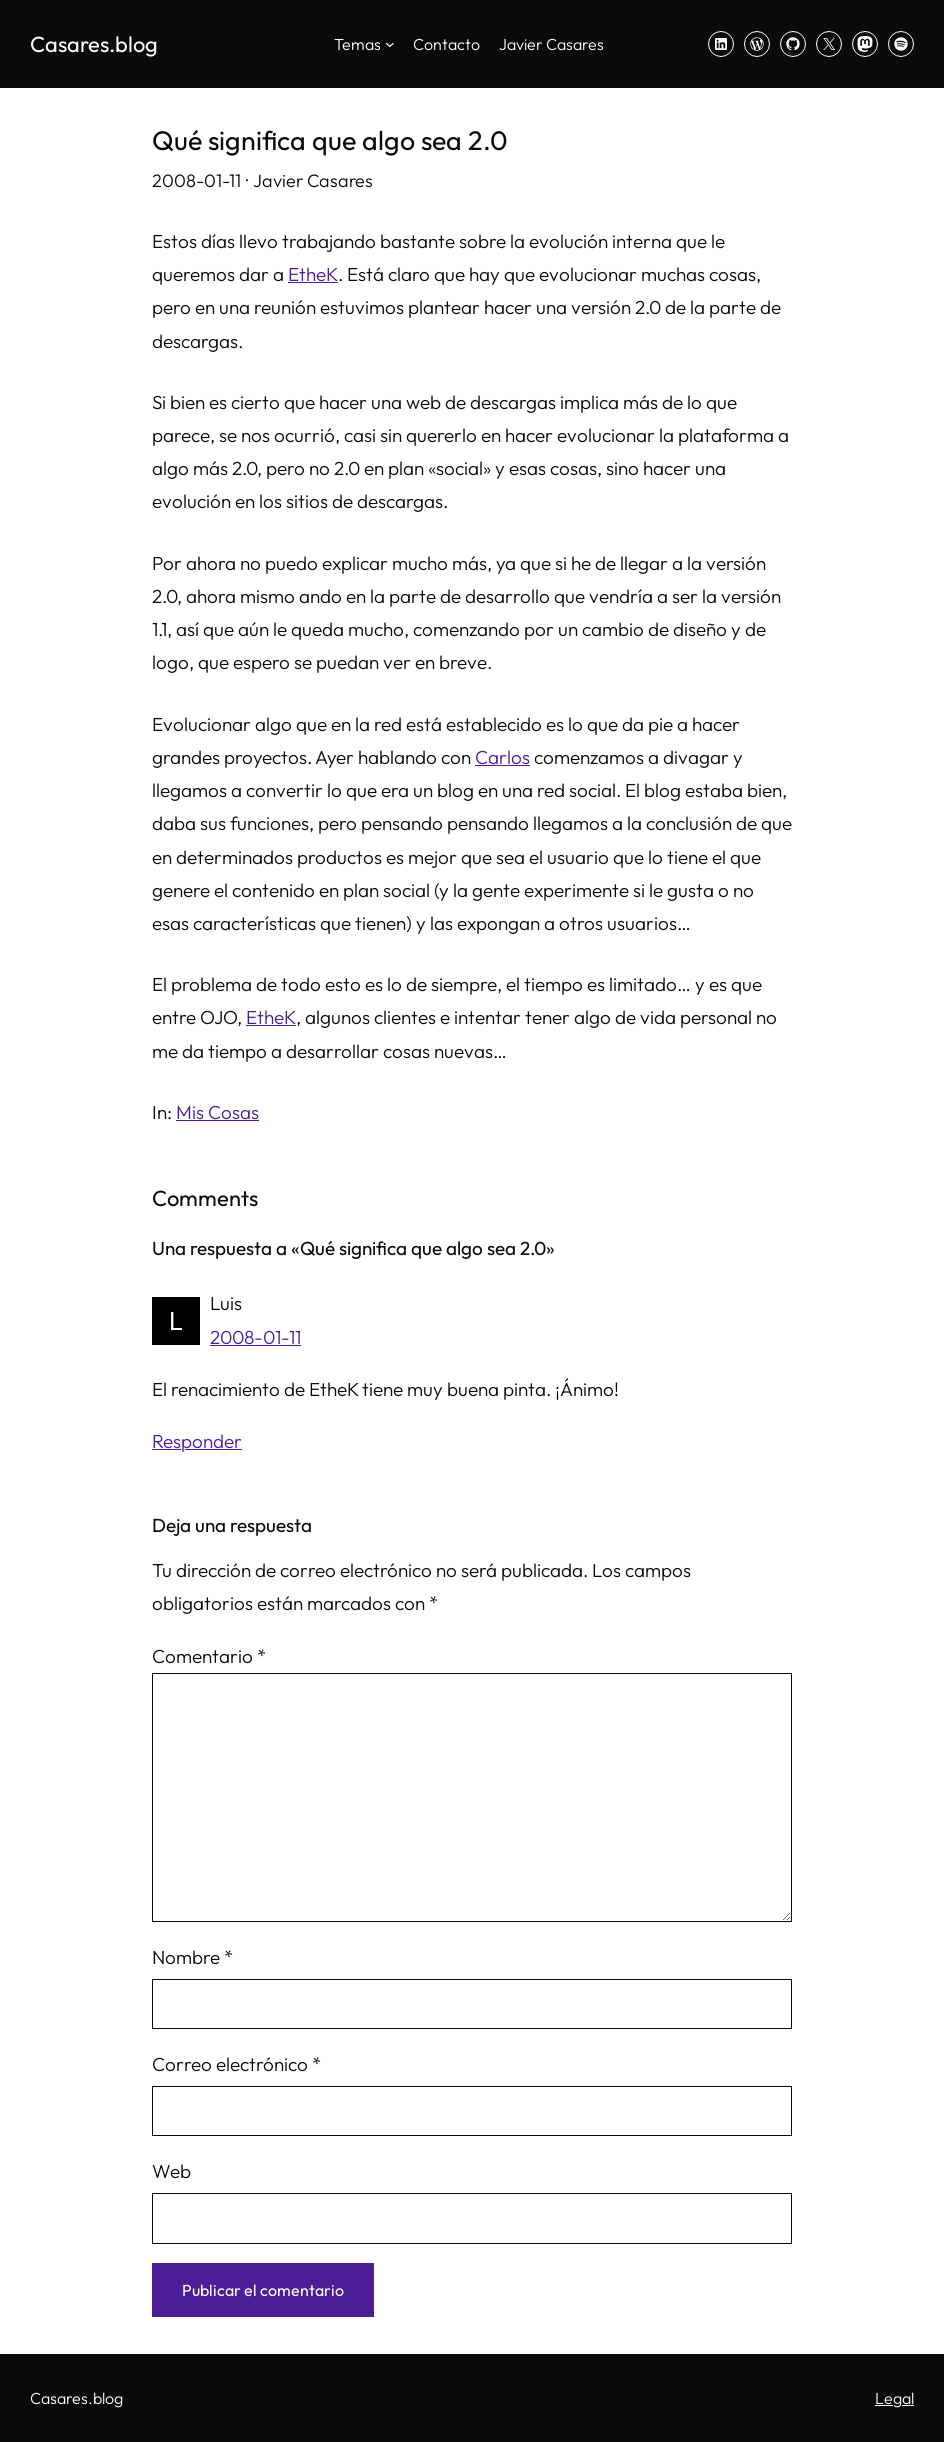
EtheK (313, 274)
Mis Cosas (217, 1112)
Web (171, 2171)
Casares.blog (94, 44)
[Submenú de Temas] (390, 44)
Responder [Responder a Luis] (197, 1441)
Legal (894, 2398)
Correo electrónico (236, 2064)
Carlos (502, 757)
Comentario (209, 1656)
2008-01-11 (255, 1337)
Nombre (192, 1957)
